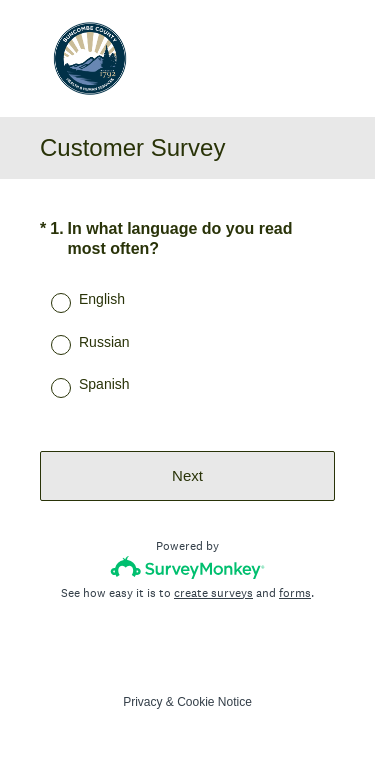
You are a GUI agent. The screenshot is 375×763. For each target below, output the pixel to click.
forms (295, 593)
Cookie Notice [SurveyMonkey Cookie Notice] (214, 702)
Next (187, 475)
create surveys (213, 593)
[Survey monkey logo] (187, 567)
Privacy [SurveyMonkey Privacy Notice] (142, 702)
